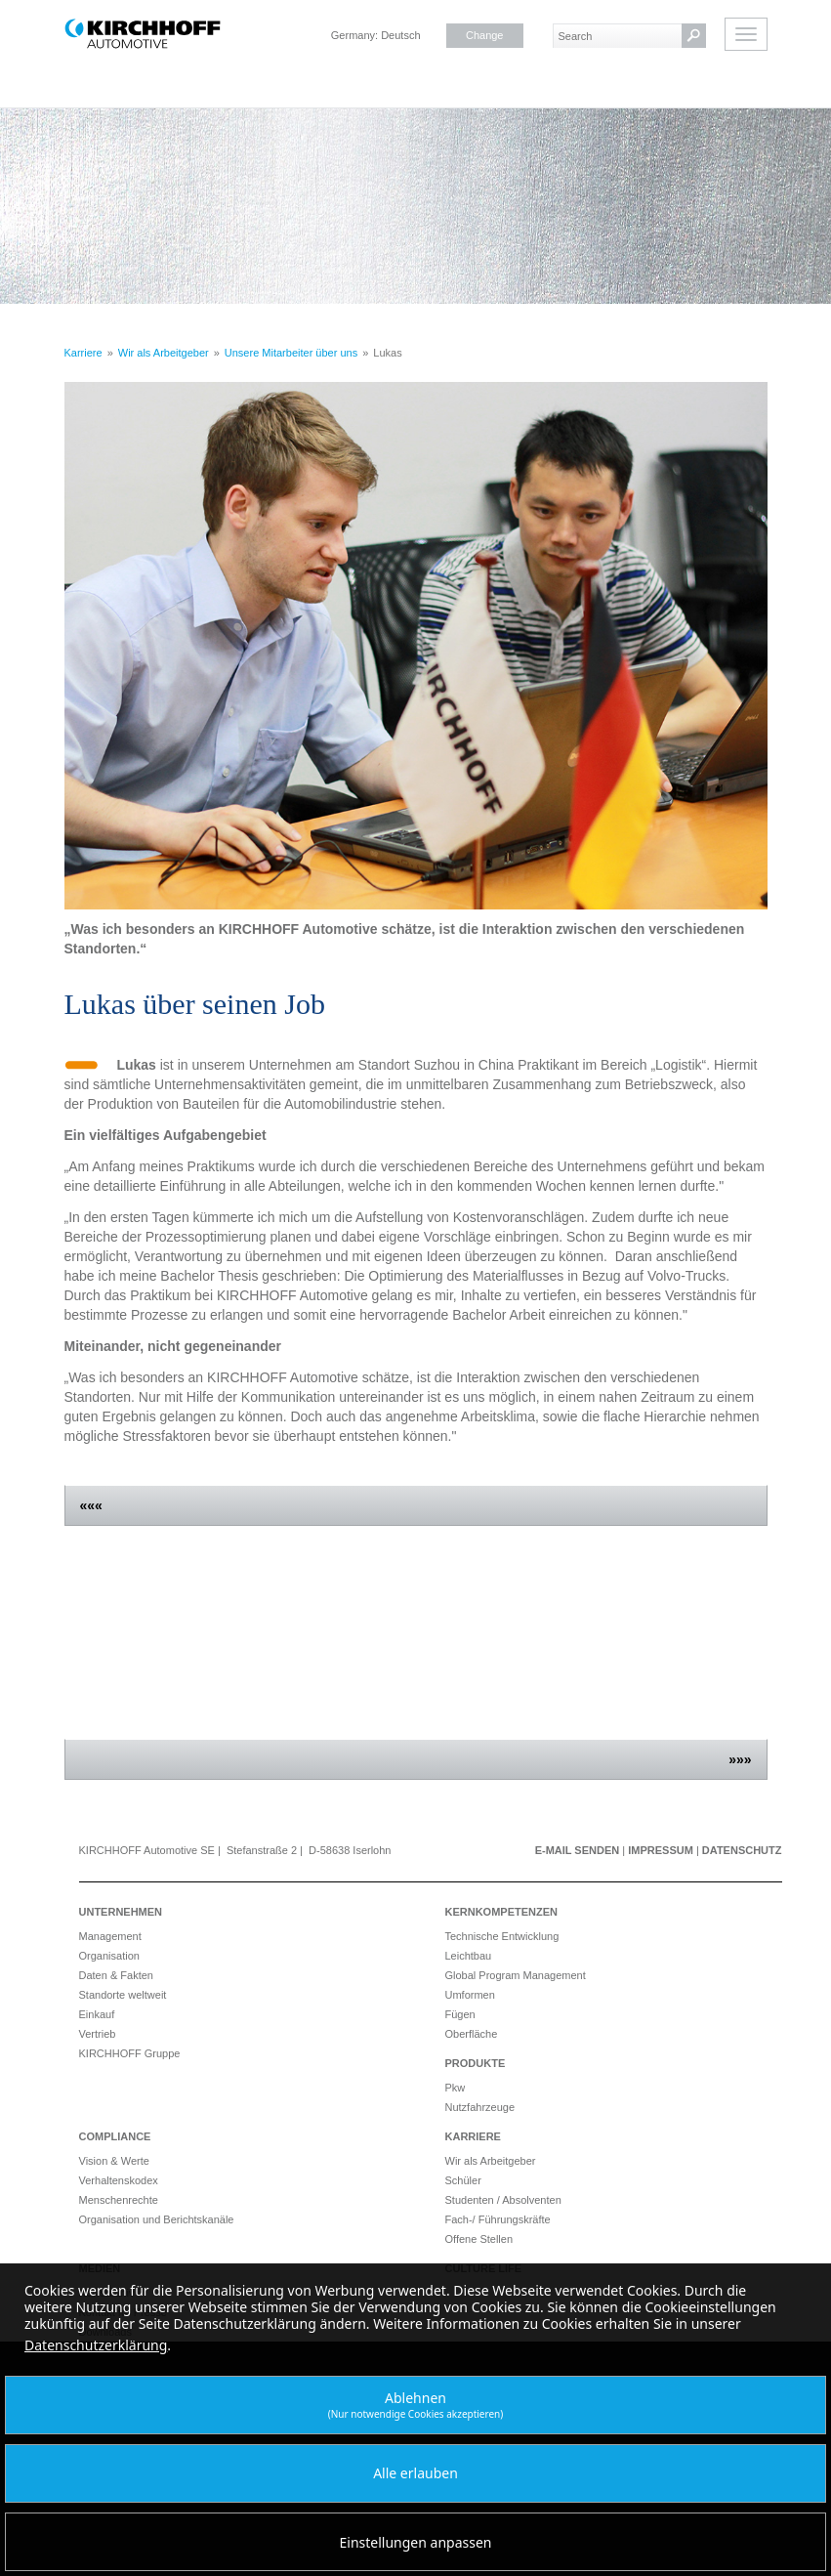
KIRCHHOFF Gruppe (130, 2053)
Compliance (115, 2136)
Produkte (475, 2063)
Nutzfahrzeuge (480, 2107)
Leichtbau (468, 1956)
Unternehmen (121, 1912)
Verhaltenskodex (118, 2180)
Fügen (460, 2014)
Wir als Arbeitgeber (490, 2161)
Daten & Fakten (116, 1975)
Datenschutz (742, 1850)
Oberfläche (471, 2034)
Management (110, 1936)
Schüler (463, 2180)
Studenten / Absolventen (503, 2200)
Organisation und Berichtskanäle (156, 2219)
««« (91, 1505)
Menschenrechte (118, 2200)
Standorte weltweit (123, 1995)
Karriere (473, 2136)
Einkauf (97, 2014)
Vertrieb (97, 2034)
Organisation (109, 1956)
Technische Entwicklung (502, 1936)
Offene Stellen (479, 2239)
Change (485, 35)
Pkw (455, 2087)
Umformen (470, 1995)
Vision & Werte (114, 2161)
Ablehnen (416, 2404)
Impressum (660, 1850)
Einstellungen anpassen (416, 2542)
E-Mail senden (577, 1850)
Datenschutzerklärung (95, 2345)
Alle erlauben (415, 2473)
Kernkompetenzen (502, 1912)
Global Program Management (515, 1975)
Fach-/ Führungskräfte (498, 2219)
